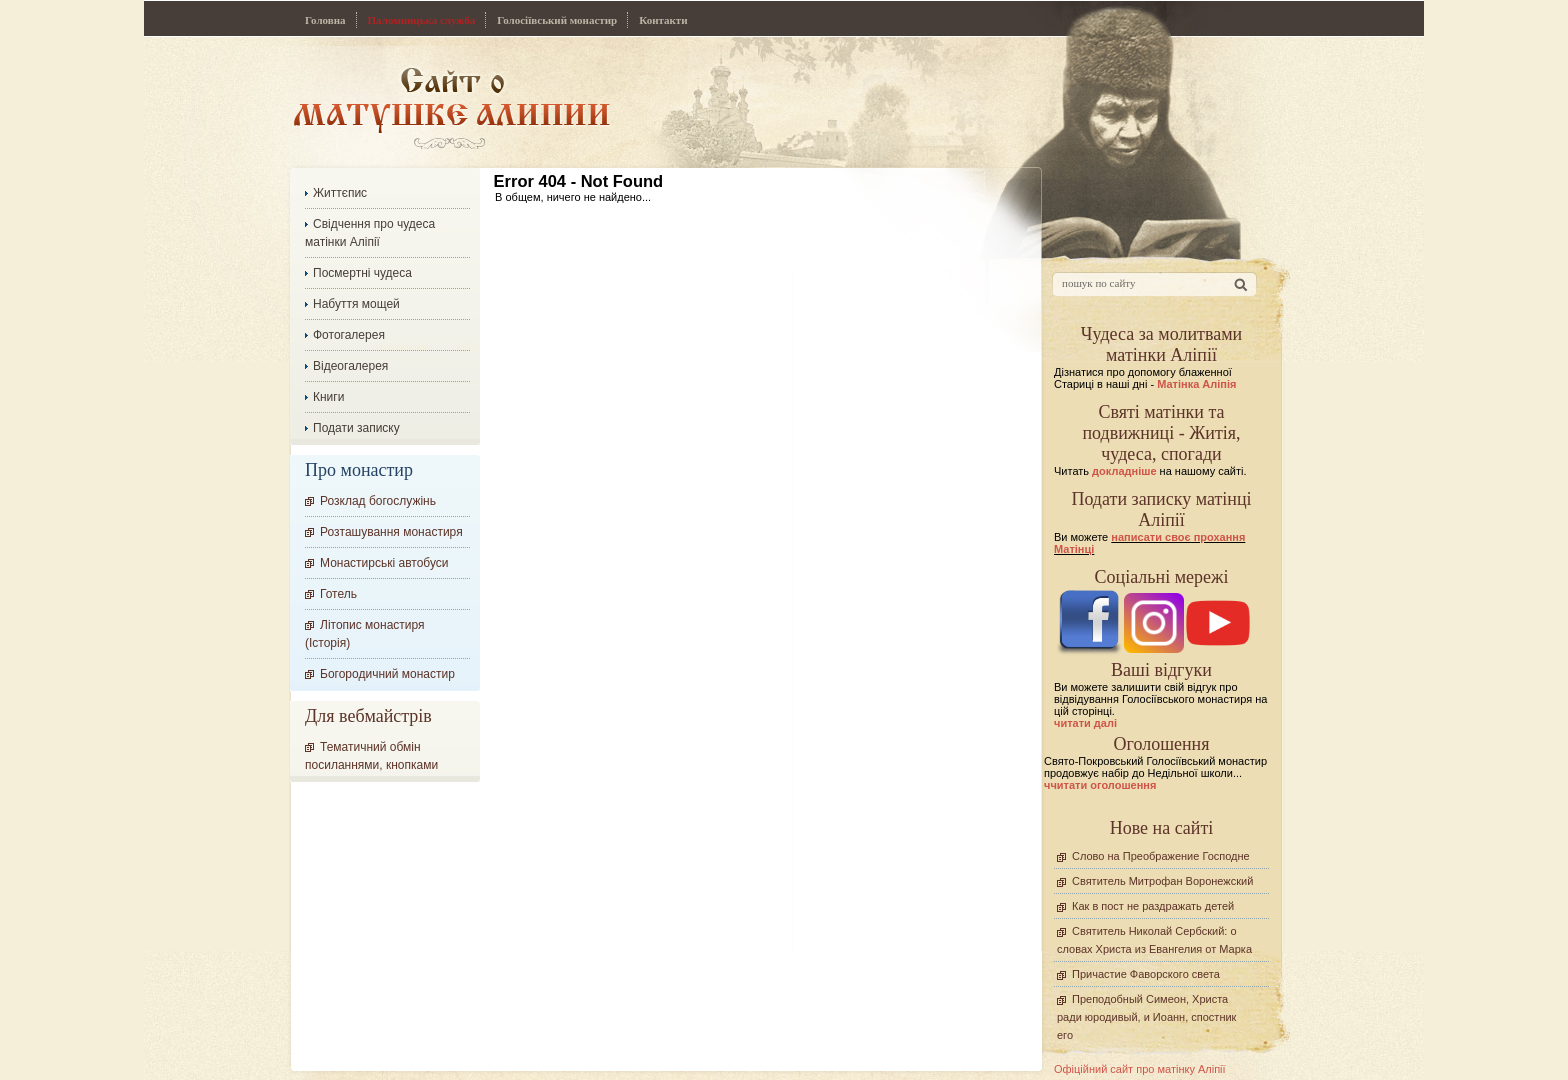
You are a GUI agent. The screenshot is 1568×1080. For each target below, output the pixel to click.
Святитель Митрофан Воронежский (1162, 881)
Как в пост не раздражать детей (1153, 906)
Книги (328, 397)
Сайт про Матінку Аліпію (451, 107)
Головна (325, 20)
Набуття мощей (356, 304)
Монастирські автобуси (384, 563)
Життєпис (340, 193)
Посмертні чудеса (362, 273)
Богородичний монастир (387, 674)
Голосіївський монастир (557, 20)
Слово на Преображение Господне (1161, 856)
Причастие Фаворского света (1146, 974)
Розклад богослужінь (378, 501)
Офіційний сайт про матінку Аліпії (1140, 1069)
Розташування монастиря (391, 532)
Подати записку (356, 428)
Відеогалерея (350, 366)
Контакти (663, 20)
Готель (338, 594)
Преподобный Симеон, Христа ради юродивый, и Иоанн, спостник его (1146, 1017)
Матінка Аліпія (1196, 384)
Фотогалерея (349, 335)
